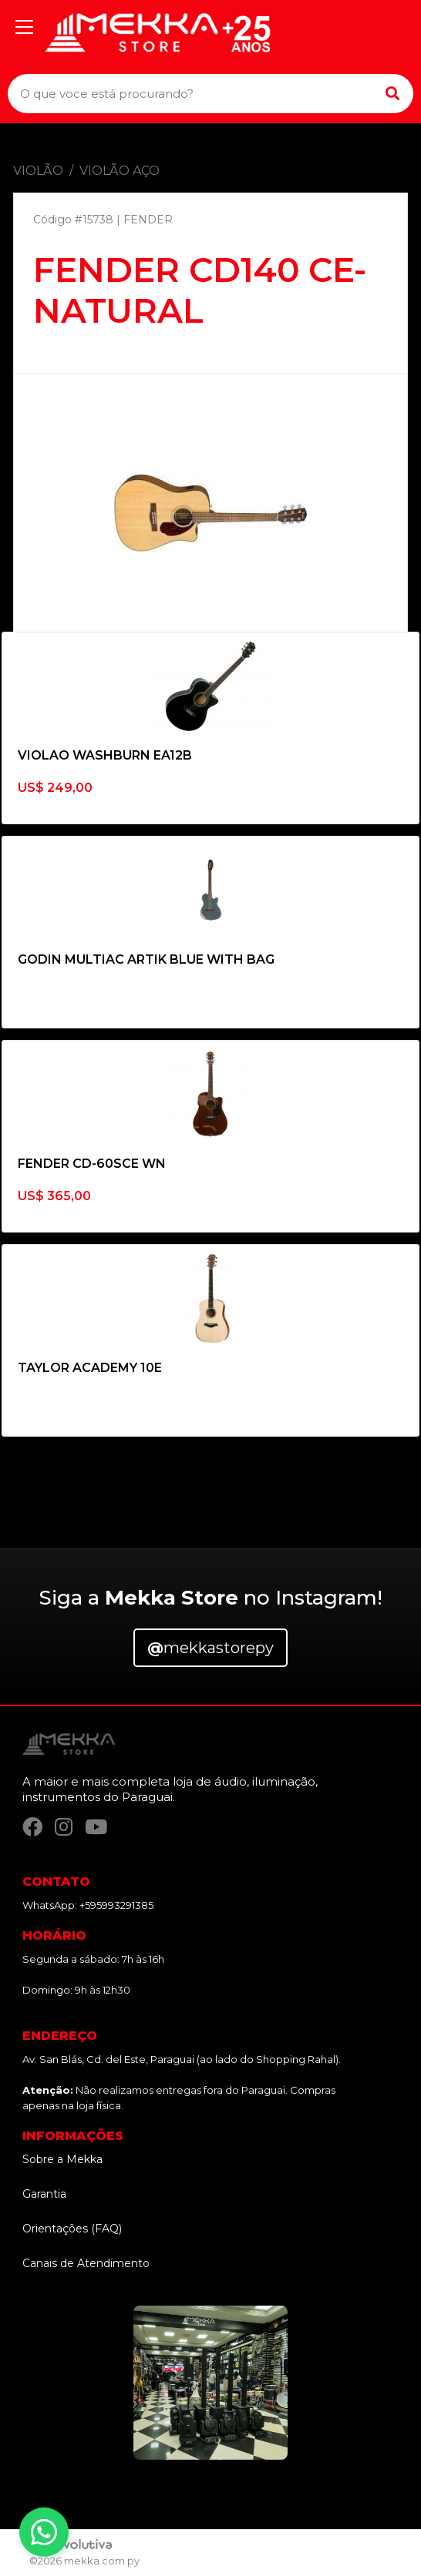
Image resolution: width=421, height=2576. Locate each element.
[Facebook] (32, 1826)
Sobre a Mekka (62, 2159)
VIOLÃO (38, 170)
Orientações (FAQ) (72, 2229)
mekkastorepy (210, 1648)
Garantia (44, 2194)
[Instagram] (63, 1826)
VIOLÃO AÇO (119, 170)
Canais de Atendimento (86, 2263)
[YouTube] (96, 1826)
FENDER (148, 219)
